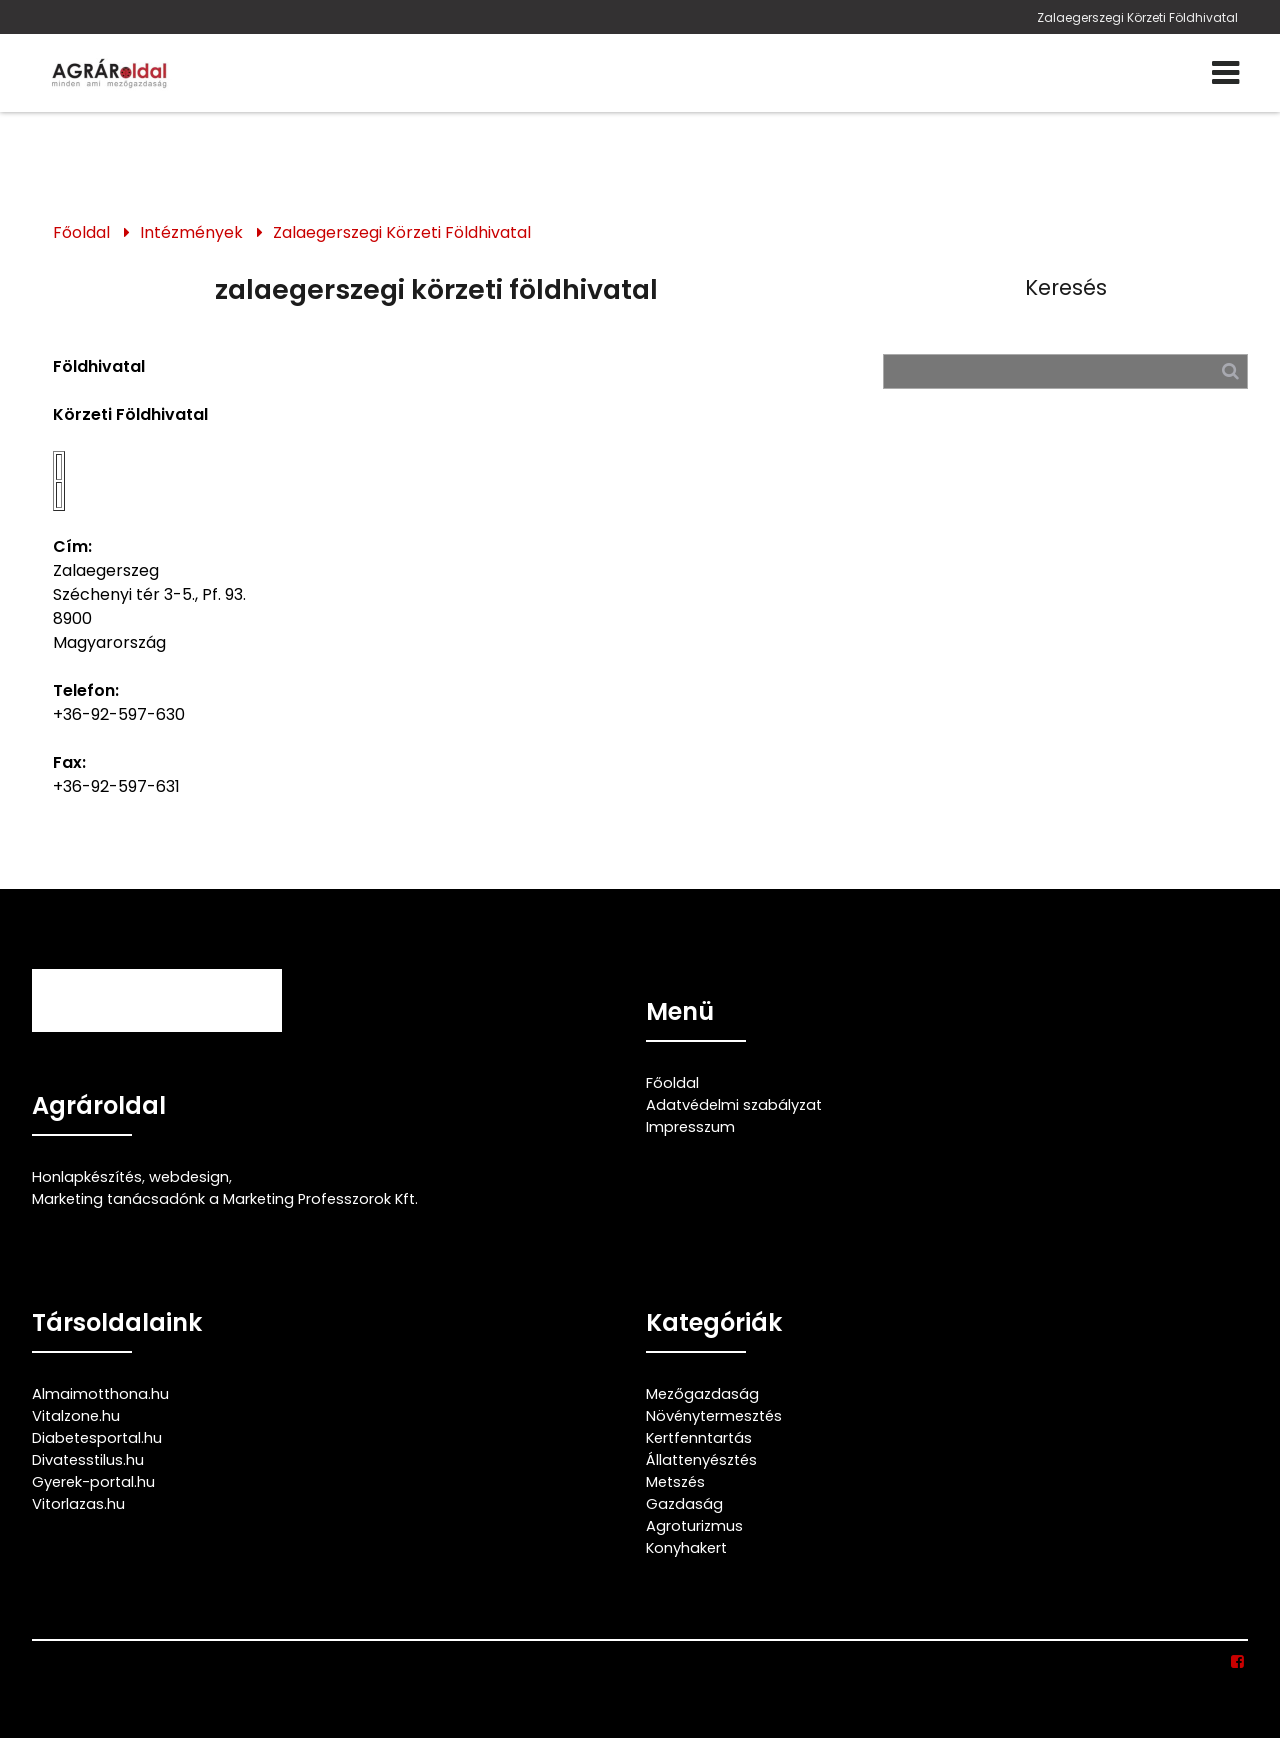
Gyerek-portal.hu (93, 1482)
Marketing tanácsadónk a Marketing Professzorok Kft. (225, 1199)
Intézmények (191, 232)
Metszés (675, 1482)
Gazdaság (684, 1504)
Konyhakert (686, 1548)
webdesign (189, 1177)
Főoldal (81, 232)
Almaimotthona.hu (100, 1394)
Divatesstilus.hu (88, 1460)
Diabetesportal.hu (97, 1438)
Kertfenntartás (699, 1438)
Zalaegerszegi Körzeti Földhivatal (1137, 17)
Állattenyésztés (701, 1460)
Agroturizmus (694, 1526)
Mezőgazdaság (702, 1394)
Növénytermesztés (714, 1416)
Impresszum (690, 1127)
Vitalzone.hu (76, 1416)
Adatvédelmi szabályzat (734, 1105)
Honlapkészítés (87, 1177)
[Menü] (1225, 73)
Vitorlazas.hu (78, 1504)
